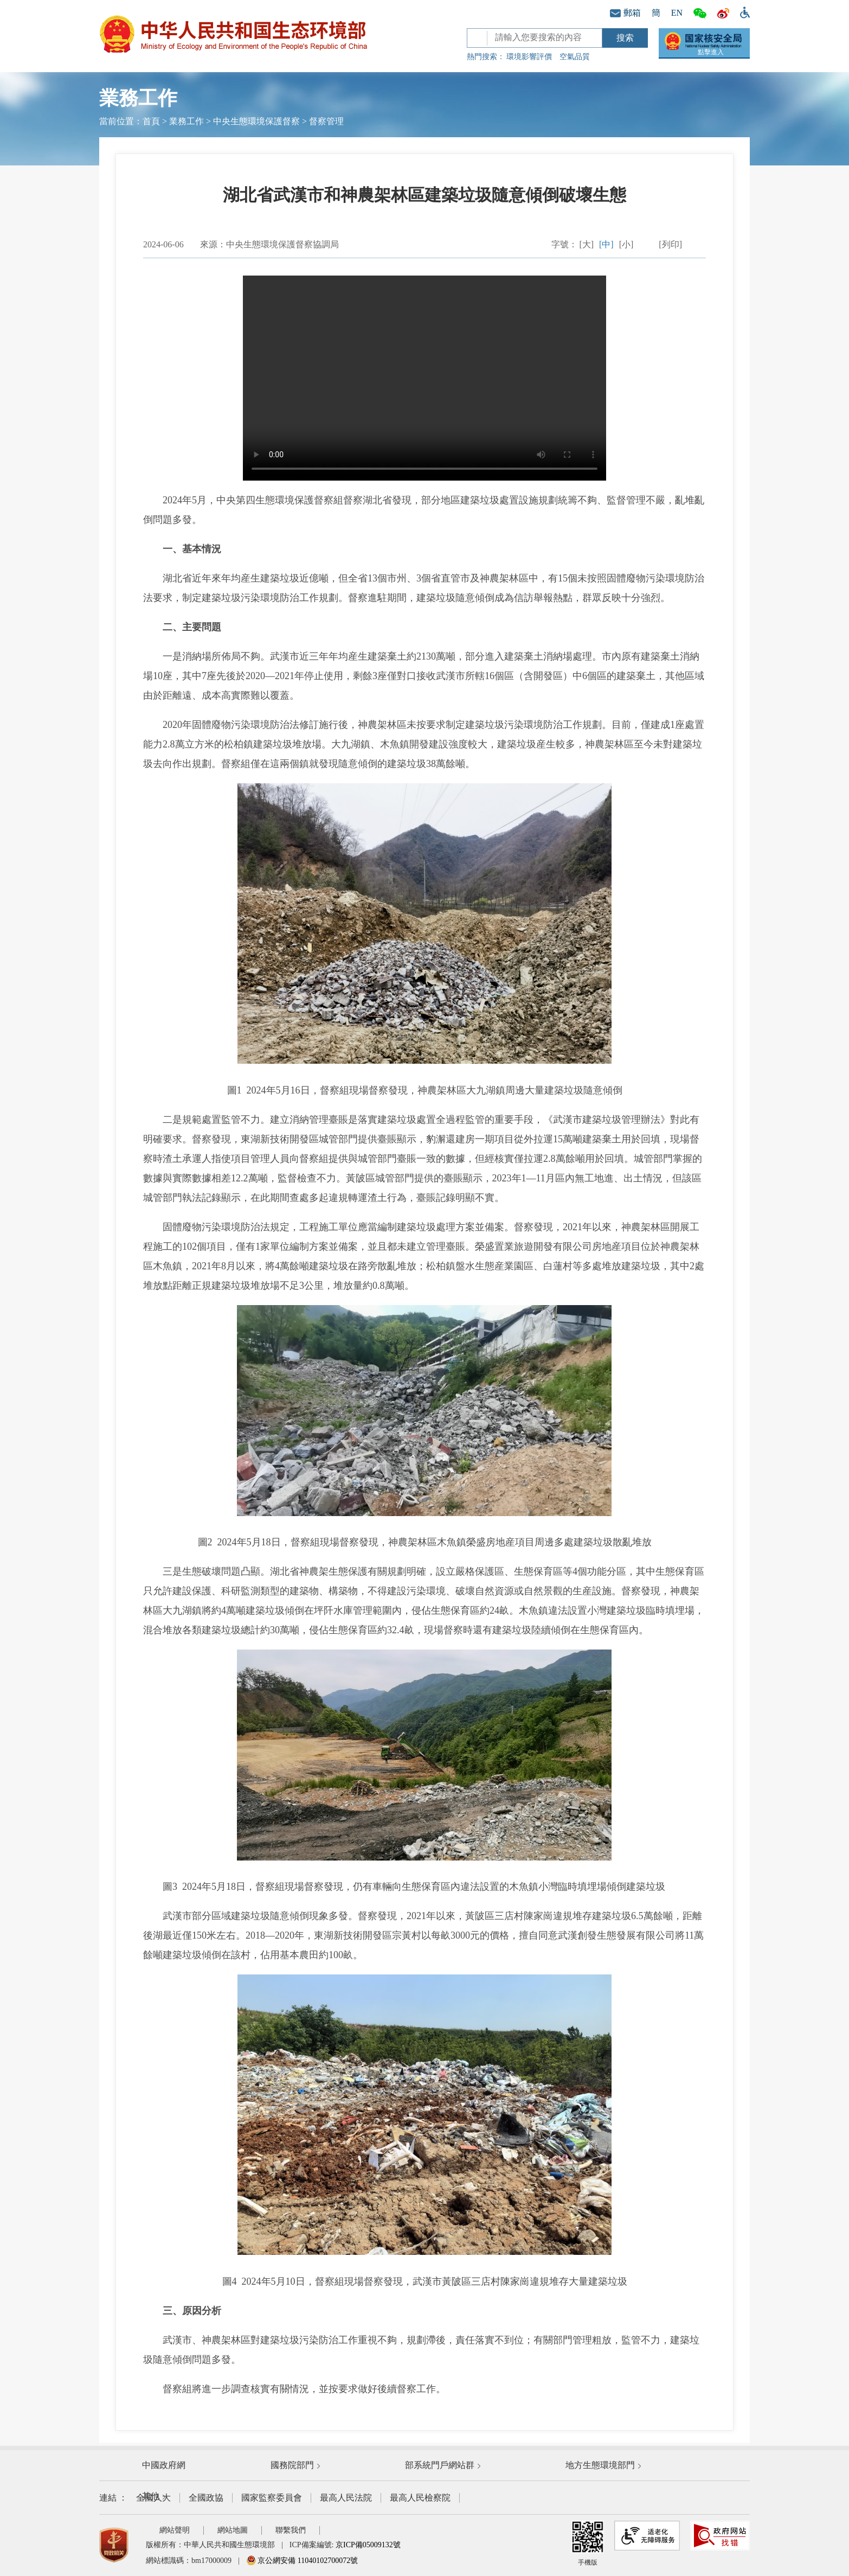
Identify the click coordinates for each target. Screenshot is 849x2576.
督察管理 (326, 121)
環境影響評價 (529, 57)
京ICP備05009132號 (368, 2545)
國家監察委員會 (271, 2497)
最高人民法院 (346, 2497)
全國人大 (153, 2497)
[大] (586, 244)
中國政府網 (163, 2465)
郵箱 (625, 12)
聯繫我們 (290, 2530)
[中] (606, 244)
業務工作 (186, 121)
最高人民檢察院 (420, 2497)
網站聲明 (174, 2530)
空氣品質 (574, 57)
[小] (626, 244)
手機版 (587, 2543)
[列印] (670, 244)
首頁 (151, 121)
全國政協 (206, 2497)
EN (677, 12)
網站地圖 (232, 2530)
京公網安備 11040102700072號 (302, 2560)
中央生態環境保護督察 (256, 121)
